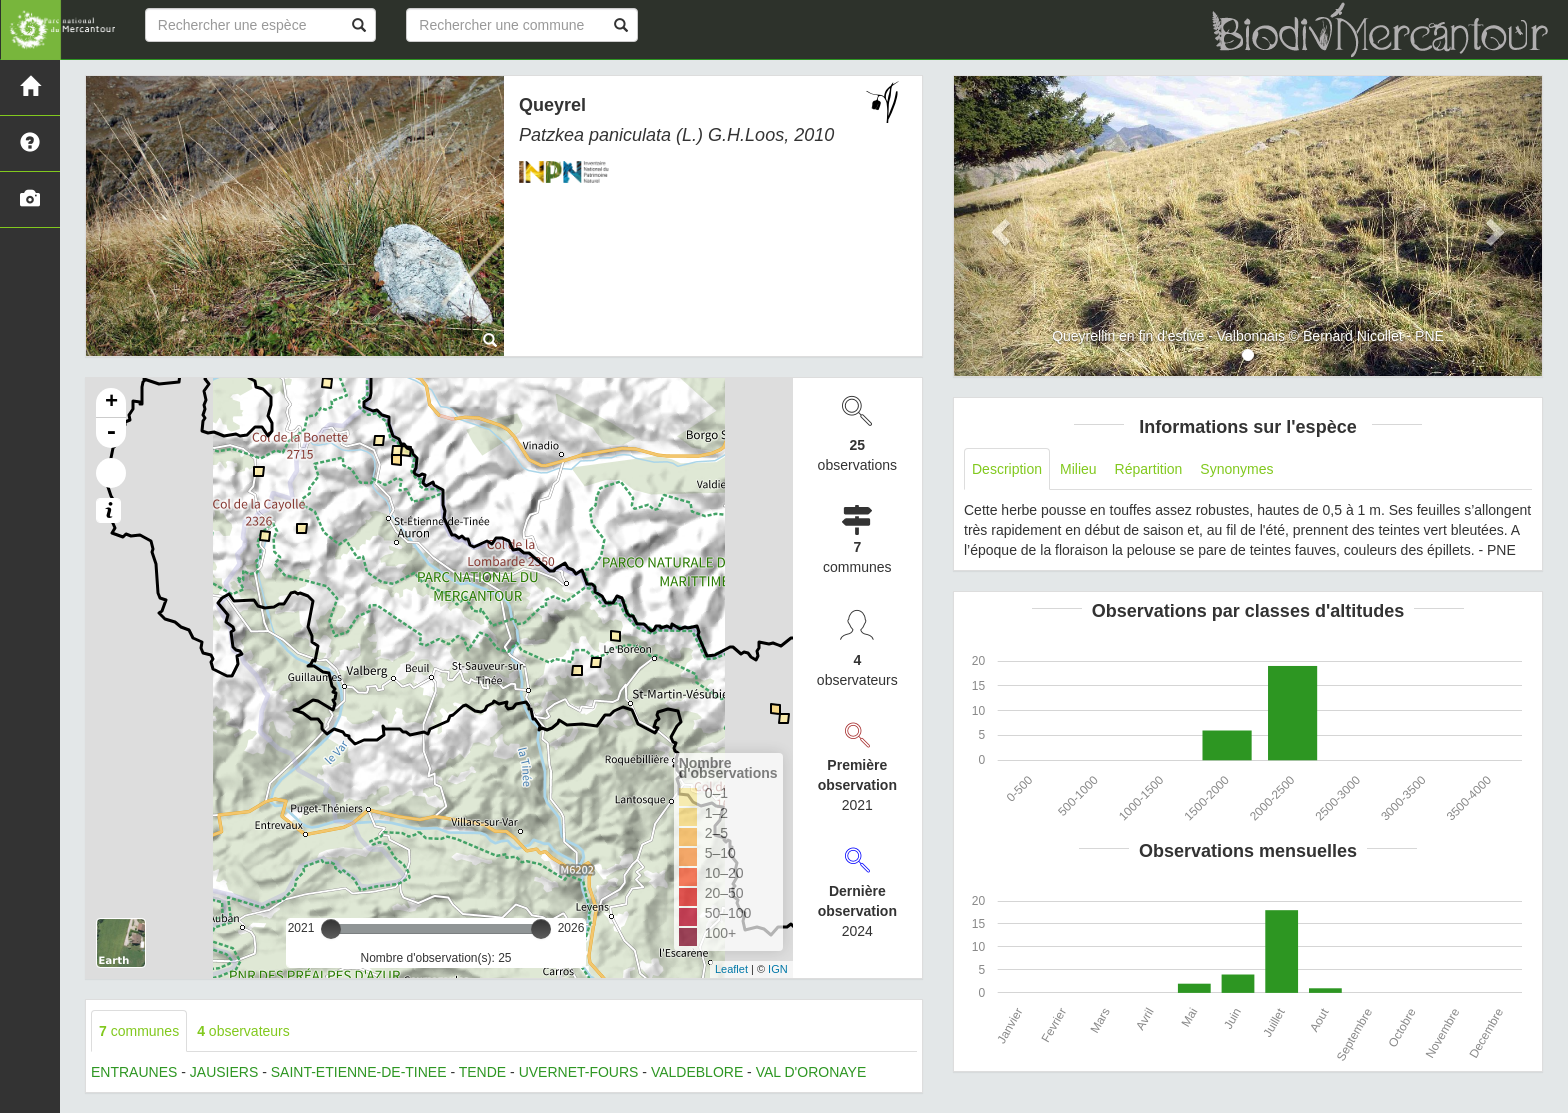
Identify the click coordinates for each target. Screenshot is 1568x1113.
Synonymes (1236, 469)
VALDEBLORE (697, 1072)
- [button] (111, 433)
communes (139, 1031)
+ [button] (111, 403)
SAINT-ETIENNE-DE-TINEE (359, 1072)
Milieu (1078, 469)
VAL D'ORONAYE (811, 1072)
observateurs (243, 1031)
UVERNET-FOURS (579, 1072)
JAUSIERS (224, 1072)
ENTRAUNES (134, 1072)
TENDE (482, 1072)
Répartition (1149, 469)
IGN (778, 969)
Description (1007, 469)
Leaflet (731, 969)
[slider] (331, 929)
